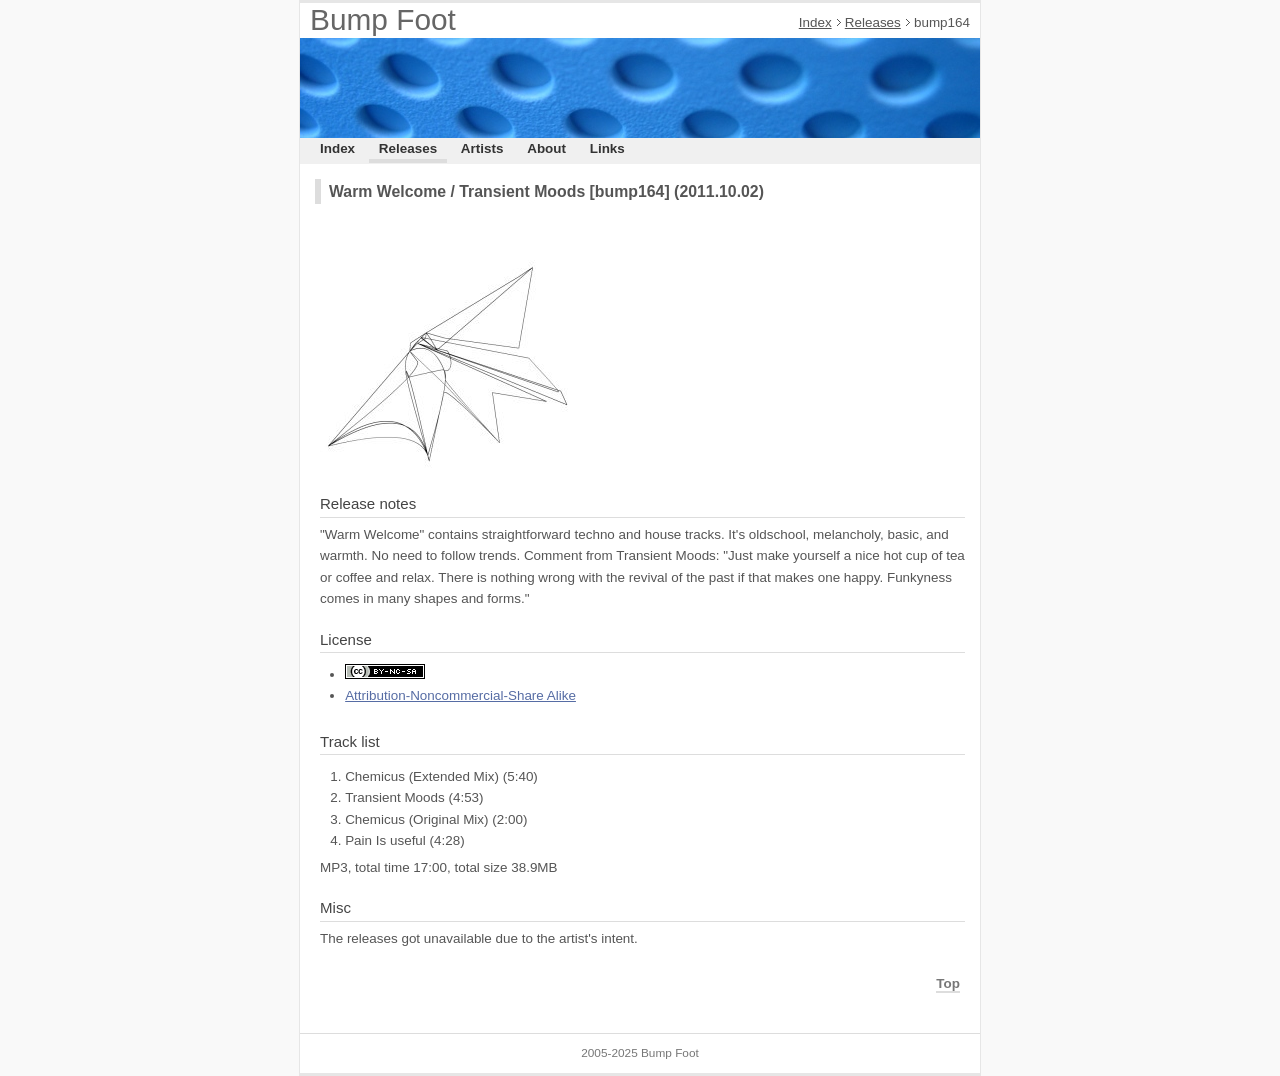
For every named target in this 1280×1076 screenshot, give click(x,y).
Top (948, 983)
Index (815, 22)
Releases (873, 22)
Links (607, 148)
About (546, 148)
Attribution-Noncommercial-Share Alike (460, 695)
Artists (482, 148)
